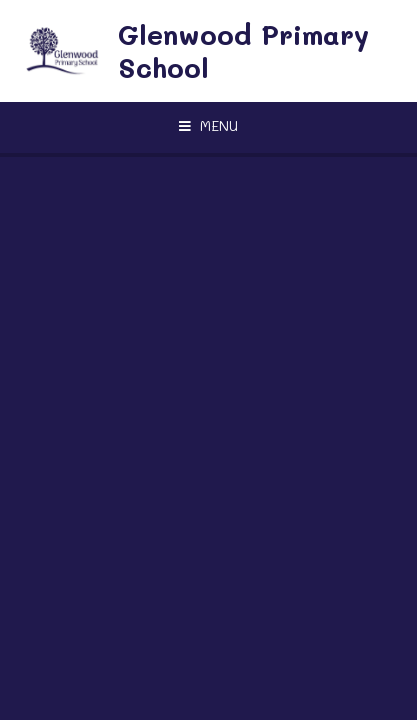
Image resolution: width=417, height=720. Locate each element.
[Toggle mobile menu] (208, 126)
